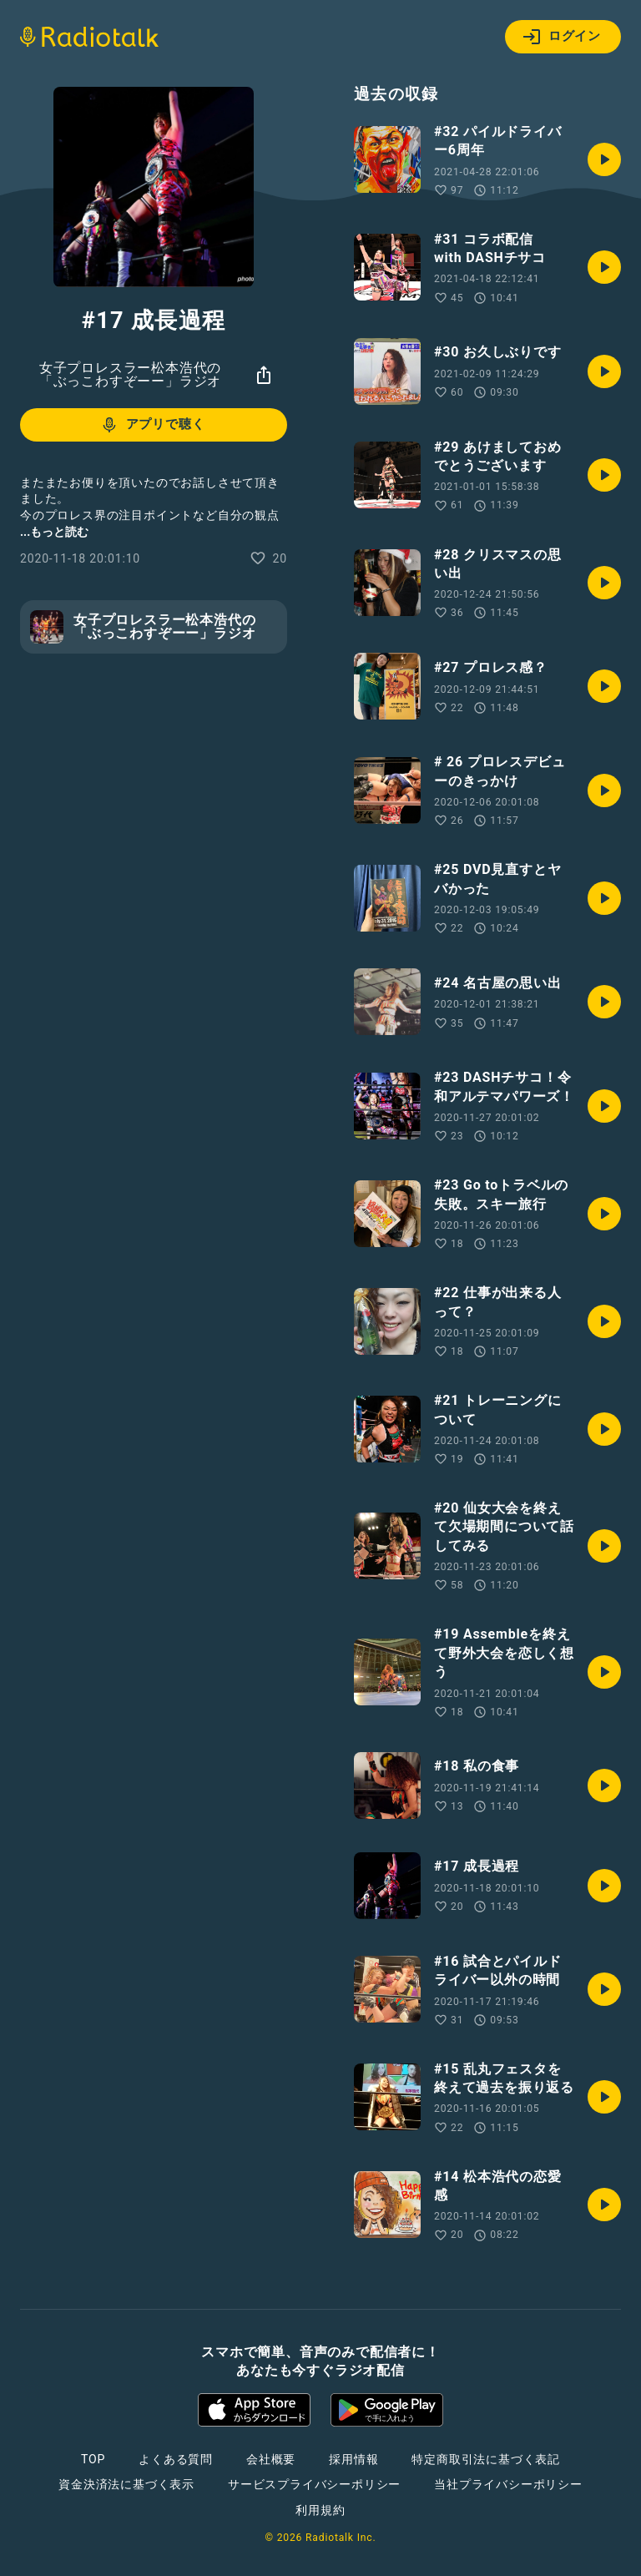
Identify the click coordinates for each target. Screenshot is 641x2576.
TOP (93, 2459)
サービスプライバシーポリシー (314, 2484)
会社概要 (270, 2459)
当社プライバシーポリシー (508, 2484)
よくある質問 (176, 2459)
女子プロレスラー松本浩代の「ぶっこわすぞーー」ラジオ (130, 374)
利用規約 (320, 2510)
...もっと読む (54, 531)
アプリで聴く (152, 425)
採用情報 (353, 2459)
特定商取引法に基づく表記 (485, 2459)
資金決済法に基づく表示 (126, 2484)
